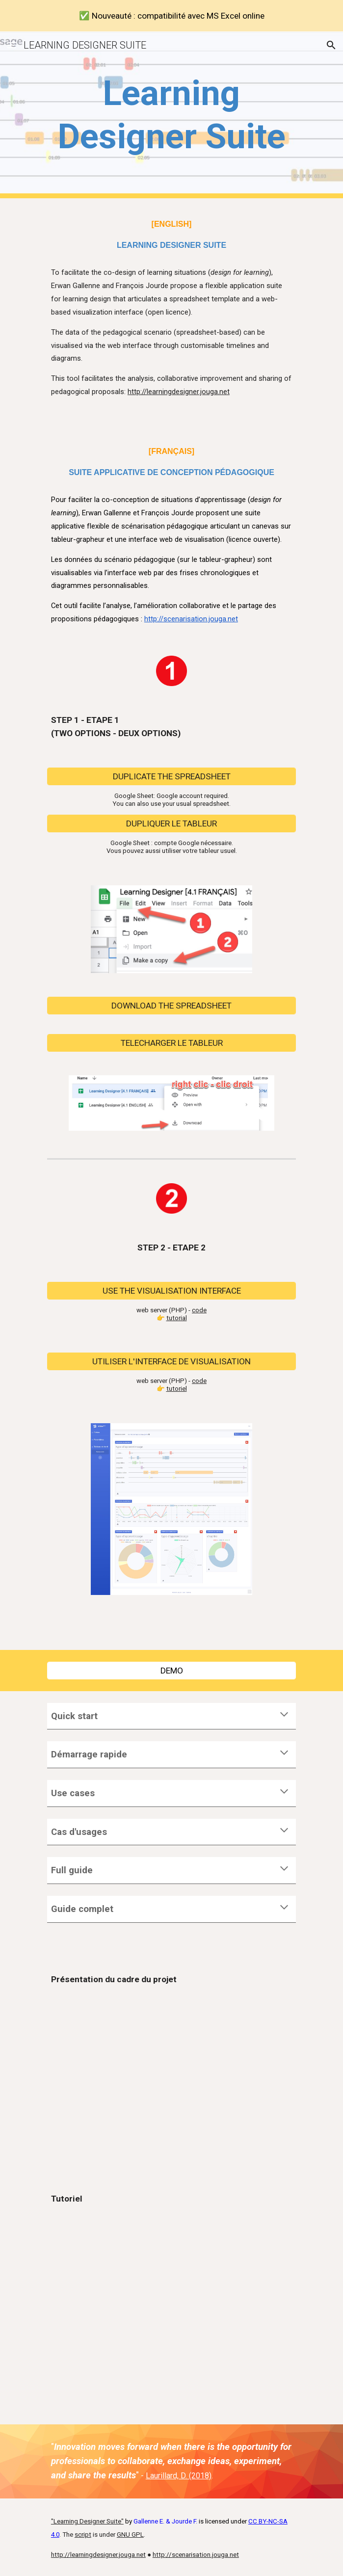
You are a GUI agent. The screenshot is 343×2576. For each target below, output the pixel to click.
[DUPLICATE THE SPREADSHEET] (171, 777)
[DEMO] (171, 1670)
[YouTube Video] (171, 2077)
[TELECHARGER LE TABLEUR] (171, 1043)
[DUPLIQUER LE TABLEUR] (171, 824)
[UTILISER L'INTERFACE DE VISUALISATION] (171, 1361)
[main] (171, 115)
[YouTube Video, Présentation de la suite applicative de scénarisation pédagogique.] (171, 2296)
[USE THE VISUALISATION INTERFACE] (171, 1290)
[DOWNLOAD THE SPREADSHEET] (171, 1005)
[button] (12, 44)
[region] (171, 15)
